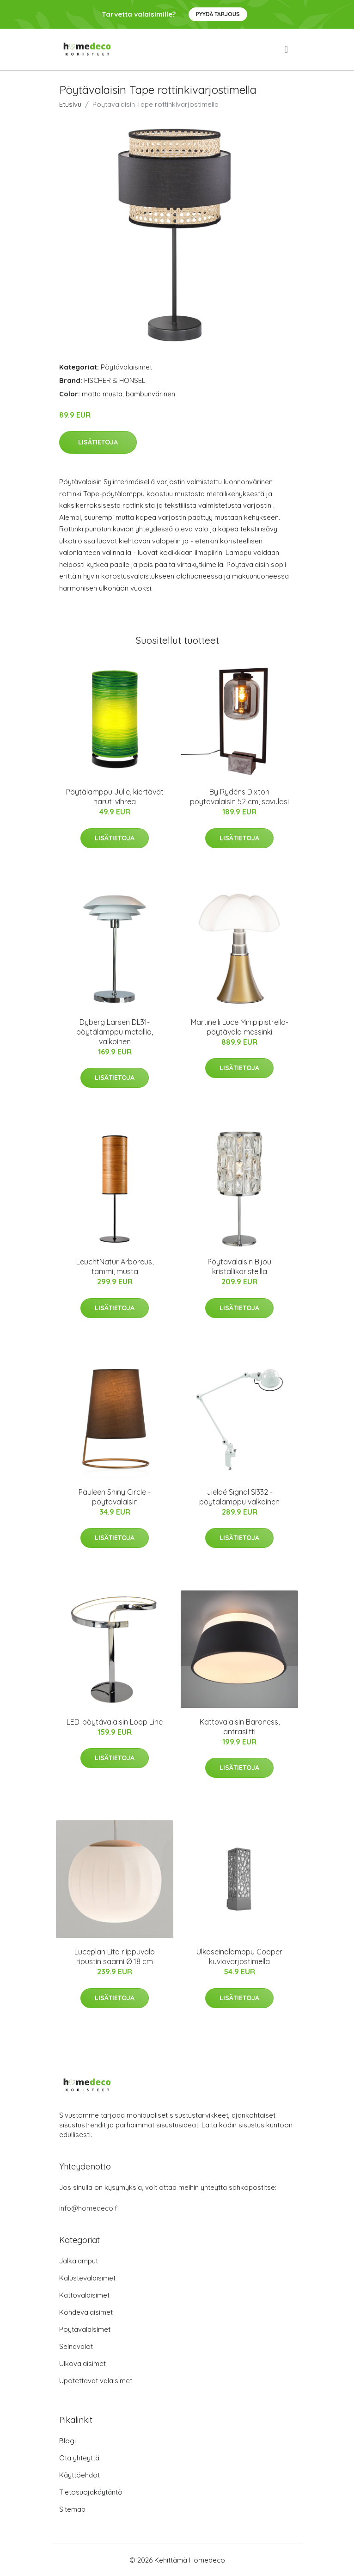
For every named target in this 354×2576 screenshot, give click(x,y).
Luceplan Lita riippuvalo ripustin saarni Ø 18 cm (114, 1956)
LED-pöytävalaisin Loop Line (115, 1721)
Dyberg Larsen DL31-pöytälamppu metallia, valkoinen (114, 1031)
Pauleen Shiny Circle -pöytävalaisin (115, 1496)
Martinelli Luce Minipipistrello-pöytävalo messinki (239, 1026)
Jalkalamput (78, 2260)
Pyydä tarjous (218, 14)
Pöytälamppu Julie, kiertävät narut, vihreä (115, 796)
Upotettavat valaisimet (95, 2380)
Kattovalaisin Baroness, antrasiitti (240, 1726)
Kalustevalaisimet (87, 2278)
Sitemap (72, 2509)
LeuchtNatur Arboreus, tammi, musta (114, 1266)
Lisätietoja (98, 442)
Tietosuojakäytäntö (90, 2492)
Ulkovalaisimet (82, 2363)
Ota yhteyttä (79, 2457)
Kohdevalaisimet (86, 2312)
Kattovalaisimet (84, 2295)
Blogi (67, 2440)
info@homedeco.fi (89, 2208)
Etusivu (70, 104)
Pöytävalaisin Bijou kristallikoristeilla (239, 1266)
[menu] (287, 49)
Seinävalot (76, 2346)
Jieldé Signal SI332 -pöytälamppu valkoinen (239, 1496)
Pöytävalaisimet (126, 367)
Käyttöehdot (79, 2475)
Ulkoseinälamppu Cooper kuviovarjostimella (239, 1956)
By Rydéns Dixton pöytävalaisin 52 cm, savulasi (239, 796)
